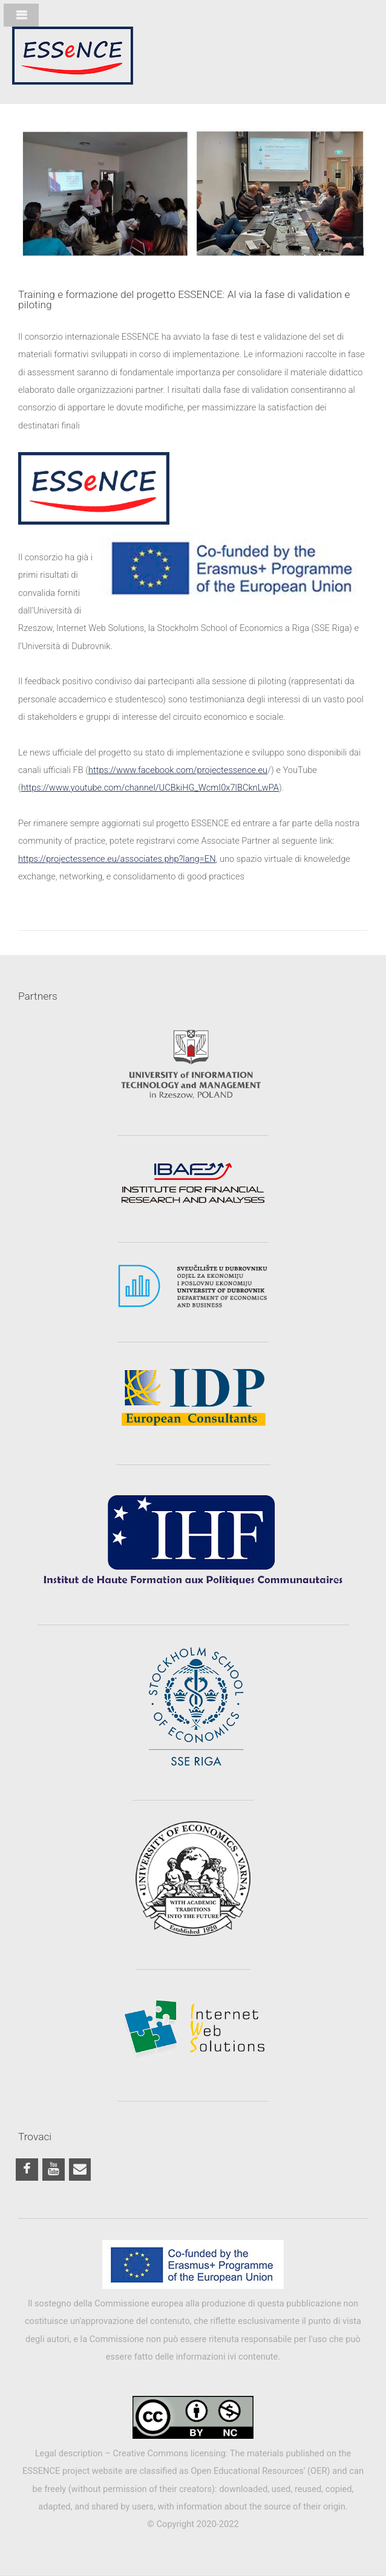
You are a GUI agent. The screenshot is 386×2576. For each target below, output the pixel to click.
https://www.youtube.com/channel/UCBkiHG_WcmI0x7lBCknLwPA (150, 787)
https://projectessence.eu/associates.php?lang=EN (117, 858)
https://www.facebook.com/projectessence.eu (177, 770)
